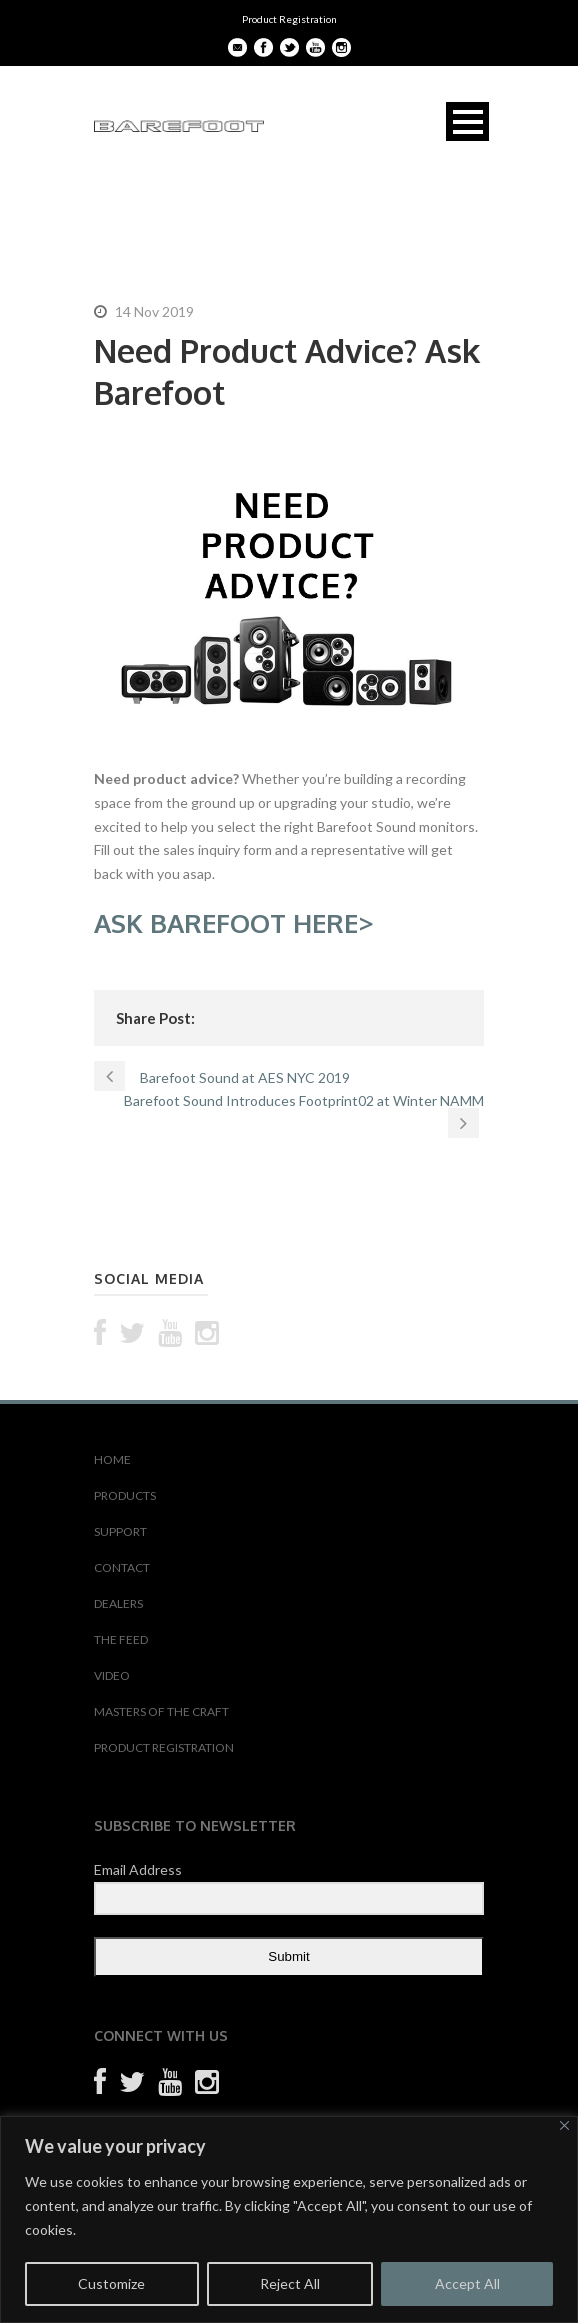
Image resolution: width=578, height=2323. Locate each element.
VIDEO (112, 1675)
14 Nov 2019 (154, 311)
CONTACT (122, 1567)
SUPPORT (120, 1531)
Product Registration (289, 19)
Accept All (467, 2283)
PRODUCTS (125, 1495)
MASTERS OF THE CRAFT (161, 1711)
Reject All (290, 2283)
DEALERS (118, 1603)
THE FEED (121, 1639)
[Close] (564, 2125)
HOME (112, 1459)
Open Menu (467, 121)
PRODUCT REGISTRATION (164, 1747)
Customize (111, 2283)
